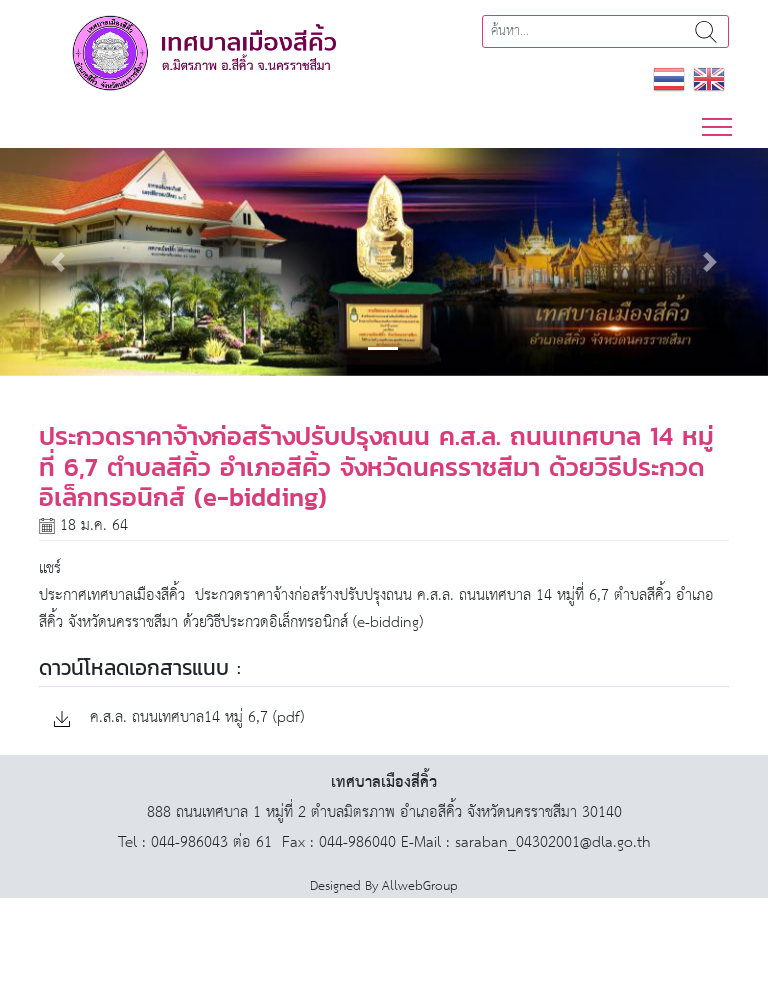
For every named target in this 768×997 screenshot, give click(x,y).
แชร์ (50, 568)
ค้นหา (706, 31)
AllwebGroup (420, 886)
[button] (57, 262)
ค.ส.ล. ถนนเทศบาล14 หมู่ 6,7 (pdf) (179, 718)
